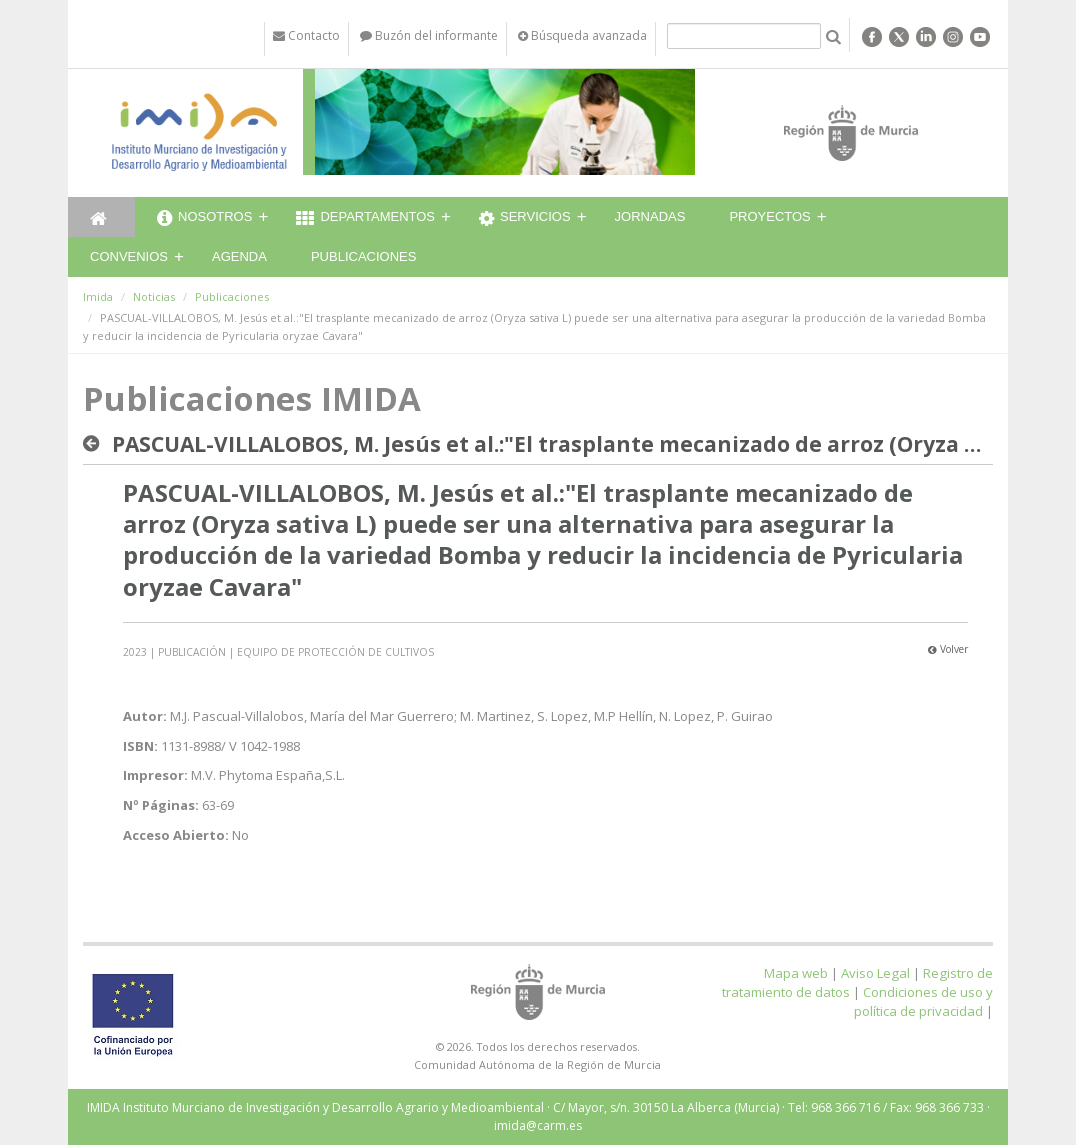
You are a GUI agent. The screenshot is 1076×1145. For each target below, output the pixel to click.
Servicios (525, 219)
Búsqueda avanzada (582, 35)
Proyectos (769, 216)
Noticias (154, 296)
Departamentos (365, 219)
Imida (98, 296)
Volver (948, 649)
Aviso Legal (875, 973)
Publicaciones (363, 256)
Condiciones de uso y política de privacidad (923, 1001)
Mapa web (796, 973)
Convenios (129, 256)
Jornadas (650, 216)
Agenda (239, 256)
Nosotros (204, 219)
